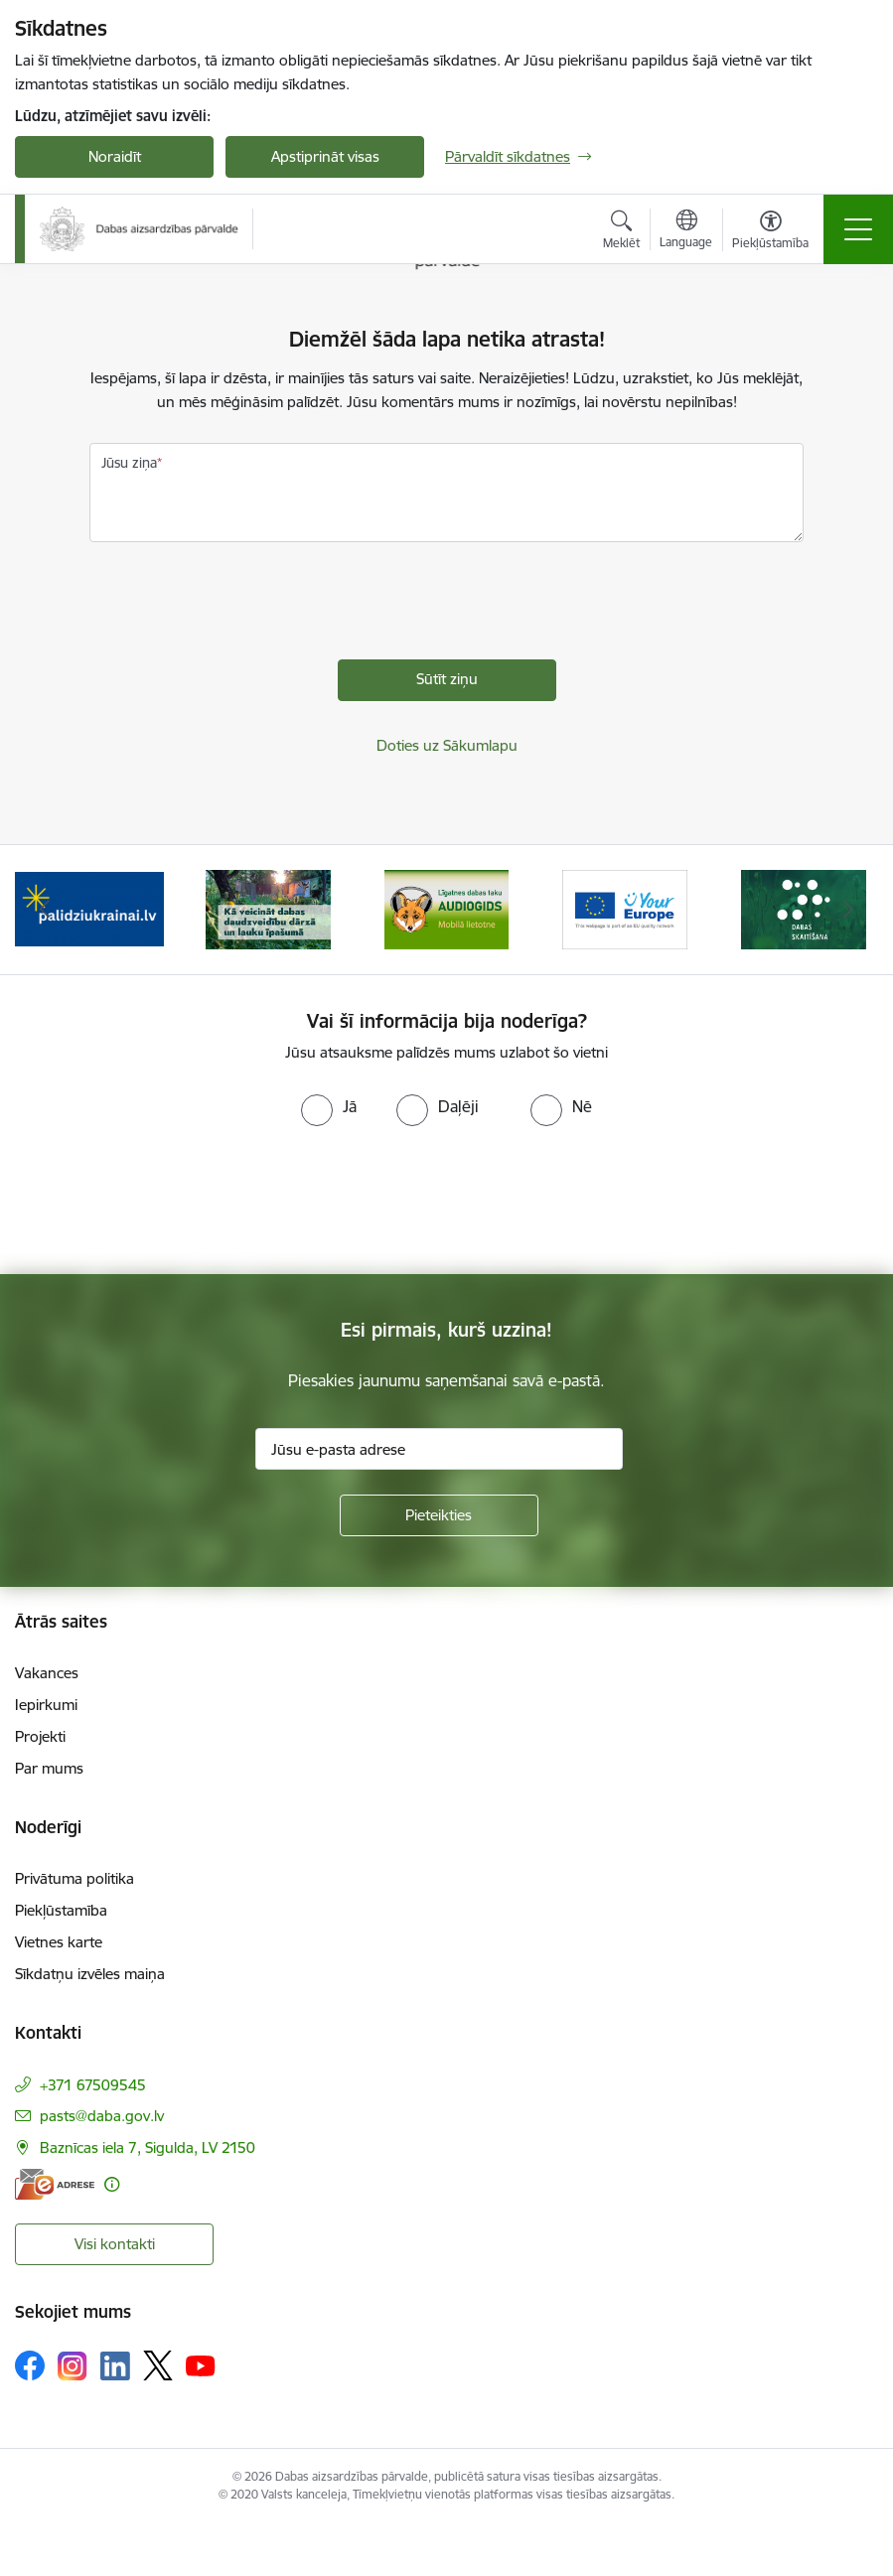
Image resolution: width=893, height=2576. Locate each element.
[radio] (329, 1106)
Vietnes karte (58, 1941)
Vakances (46, 1672)
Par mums (49, 1768)
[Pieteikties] (439, 1515)
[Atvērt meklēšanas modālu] (621, 232)
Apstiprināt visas (325, 156)
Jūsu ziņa (129, 463)
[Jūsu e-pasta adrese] (439, 1449)
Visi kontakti (114, 2243)
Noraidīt (114, 156)
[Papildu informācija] (111, 2184)
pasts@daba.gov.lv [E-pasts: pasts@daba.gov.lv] (102, 2115)
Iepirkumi (46, 1704)
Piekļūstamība (61, 1910)
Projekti (40, 1736)
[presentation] (240, 605)
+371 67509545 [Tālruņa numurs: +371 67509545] (93, 2084)
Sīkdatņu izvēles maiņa (90, 1973)
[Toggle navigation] (858, 229)
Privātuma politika (74, 1878)
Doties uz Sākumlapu (447, 745)
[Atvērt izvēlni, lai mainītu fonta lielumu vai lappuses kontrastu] (770, 232)
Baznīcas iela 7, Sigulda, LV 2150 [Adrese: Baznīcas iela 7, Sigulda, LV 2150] (147, 2147)
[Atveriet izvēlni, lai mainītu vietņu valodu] (686, 231)
